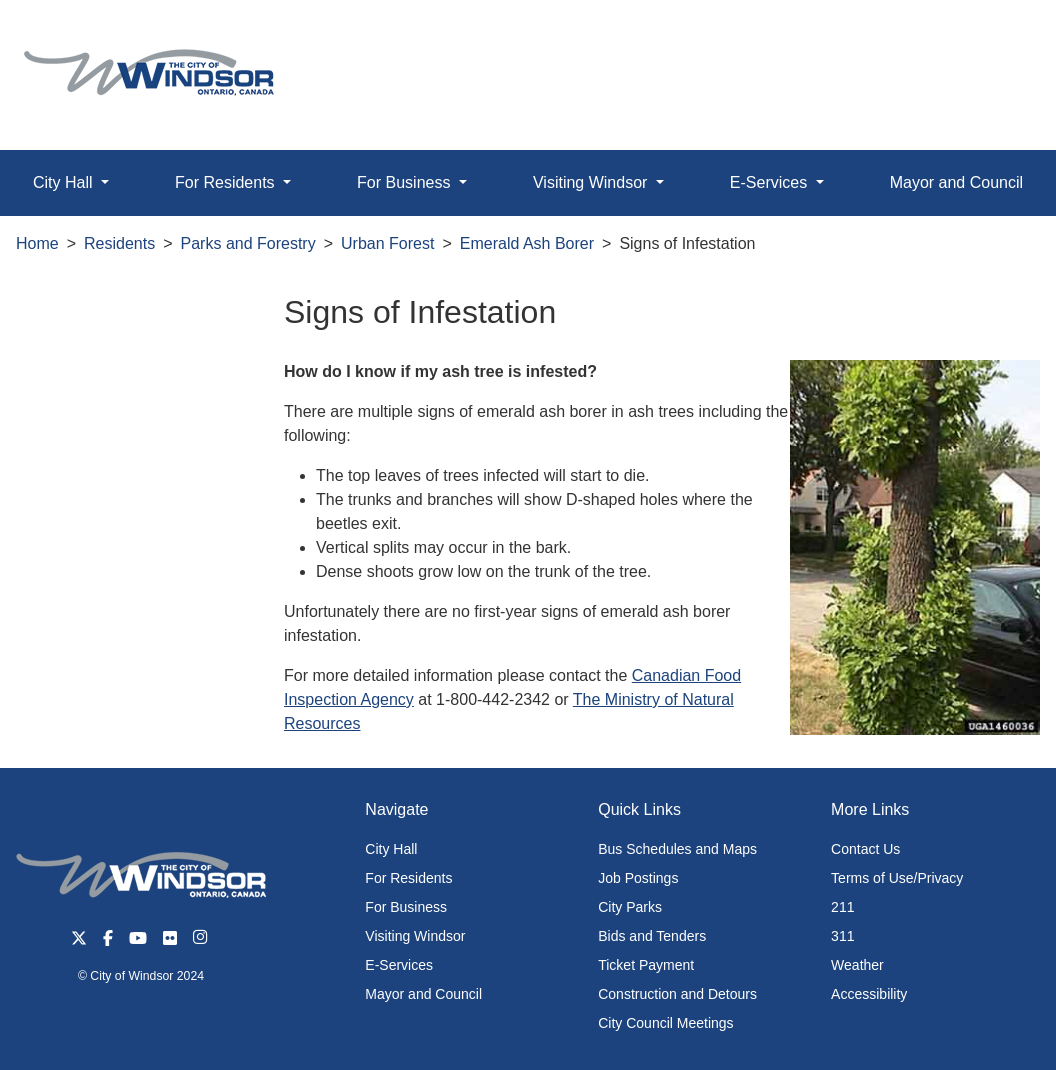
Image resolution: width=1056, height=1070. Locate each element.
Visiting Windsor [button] (592, 182)
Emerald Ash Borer (527, 243)
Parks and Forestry (248, 243)
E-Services (399, 965)
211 (842, 907)
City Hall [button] (65, 182)
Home (37, 243)
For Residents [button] (227, 182)
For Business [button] (406, 182)
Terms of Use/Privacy (897, 878)
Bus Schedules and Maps (677, 849)
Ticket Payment (646, 965)
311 (842, 936)
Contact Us (865, 849)
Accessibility (869, 994)
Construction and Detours (677, 994)
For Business (406, 907)
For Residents (408, 878)
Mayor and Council (423, 994)
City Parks (630, 907)
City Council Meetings (665, 1023)
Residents (119, 243)
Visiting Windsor (415, 936)
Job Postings (638, 878)
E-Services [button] (771, 182)
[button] (995, 36)
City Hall (391, 849)
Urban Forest (387, 243)
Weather (857, 965)
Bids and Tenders (652, 936)
